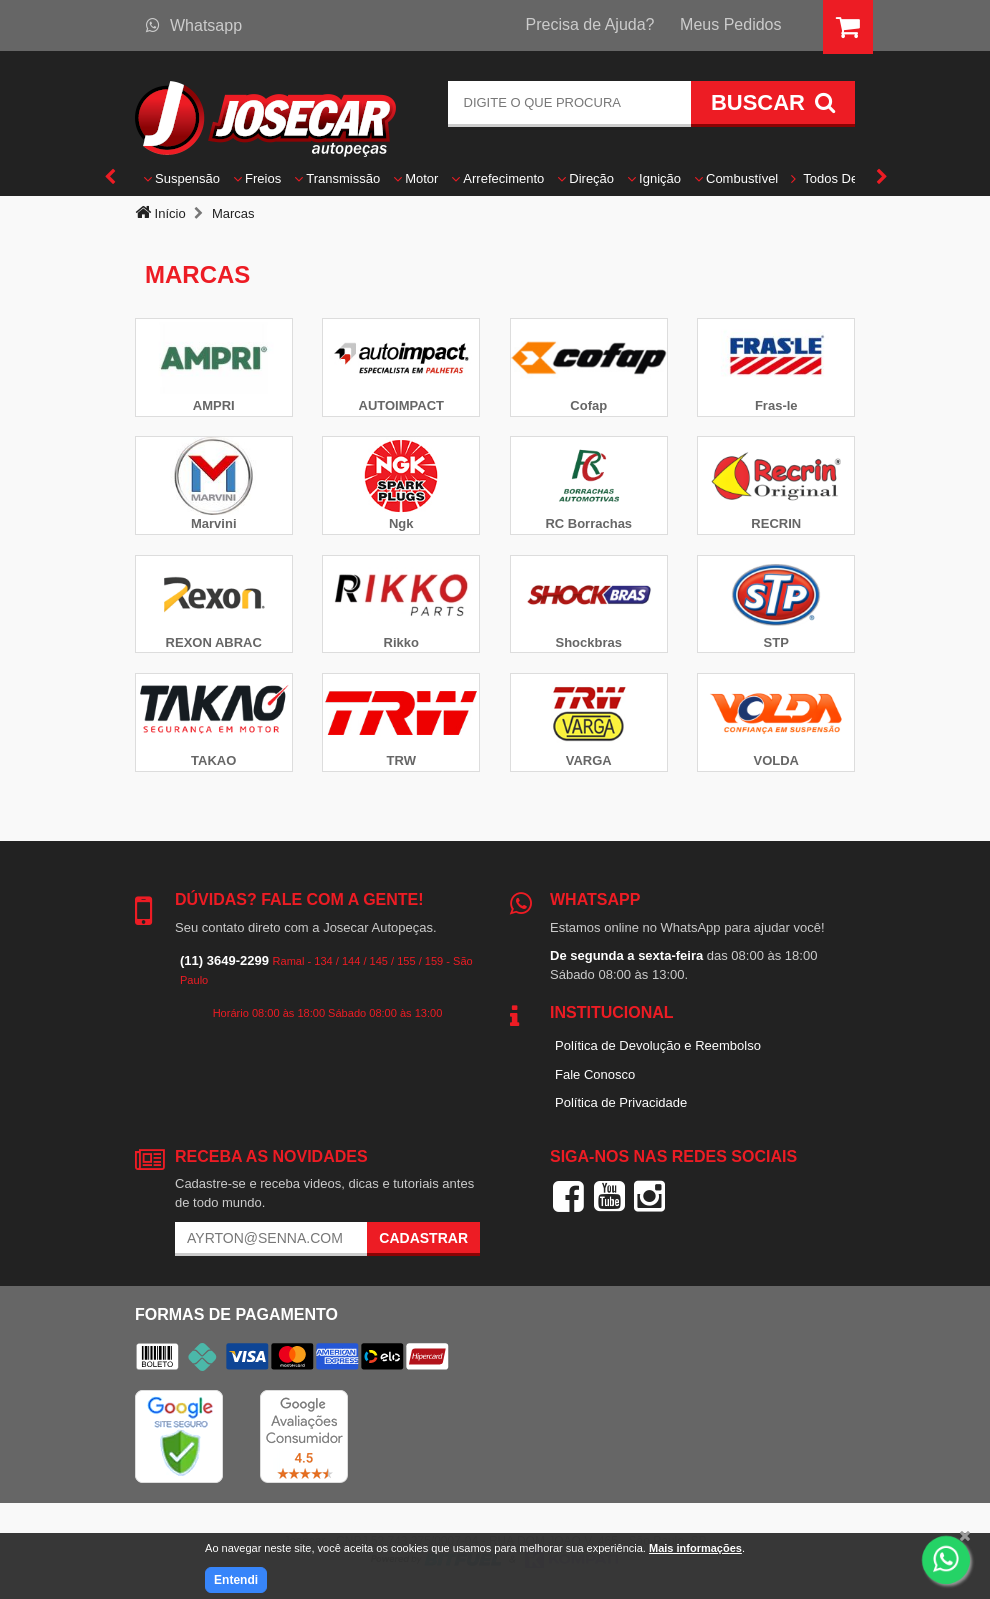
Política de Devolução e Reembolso (658, 1045)
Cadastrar (423, 1238)
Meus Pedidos (730, 24)
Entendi (236, 1580)
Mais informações (695, 1548)
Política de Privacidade (621, 1102)
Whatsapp (194, 25)
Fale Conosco (595, 1074)
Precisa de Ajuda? (590, 24)
